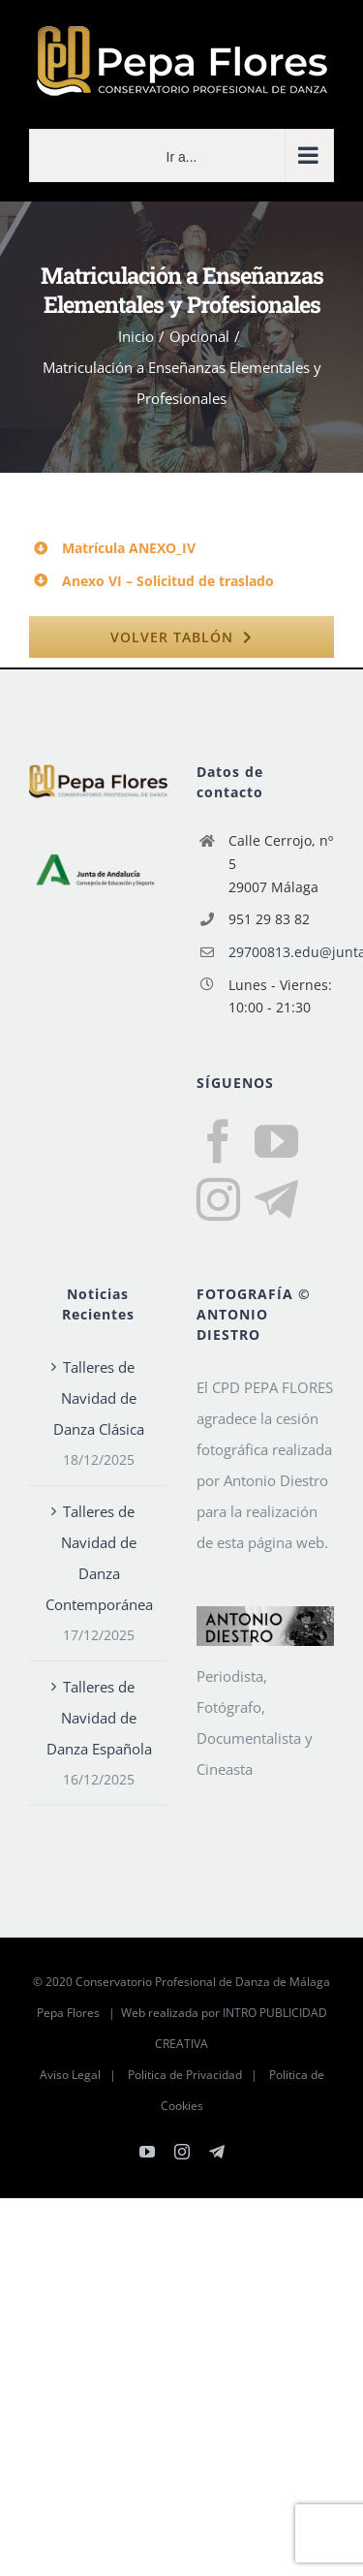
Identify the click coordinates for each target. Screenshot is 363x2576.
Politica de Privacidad (185, 2074)
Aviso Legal (70, 2074)
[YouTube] (276, 1142)
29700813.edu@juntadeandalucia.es (281, 952)
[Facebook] (218, 1142)
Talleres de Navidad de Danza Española (99, 1717)
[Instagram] (218, 1200)
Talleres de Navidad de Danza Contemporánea (99, 1558)
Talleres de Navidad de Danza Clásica (98, 1398)
